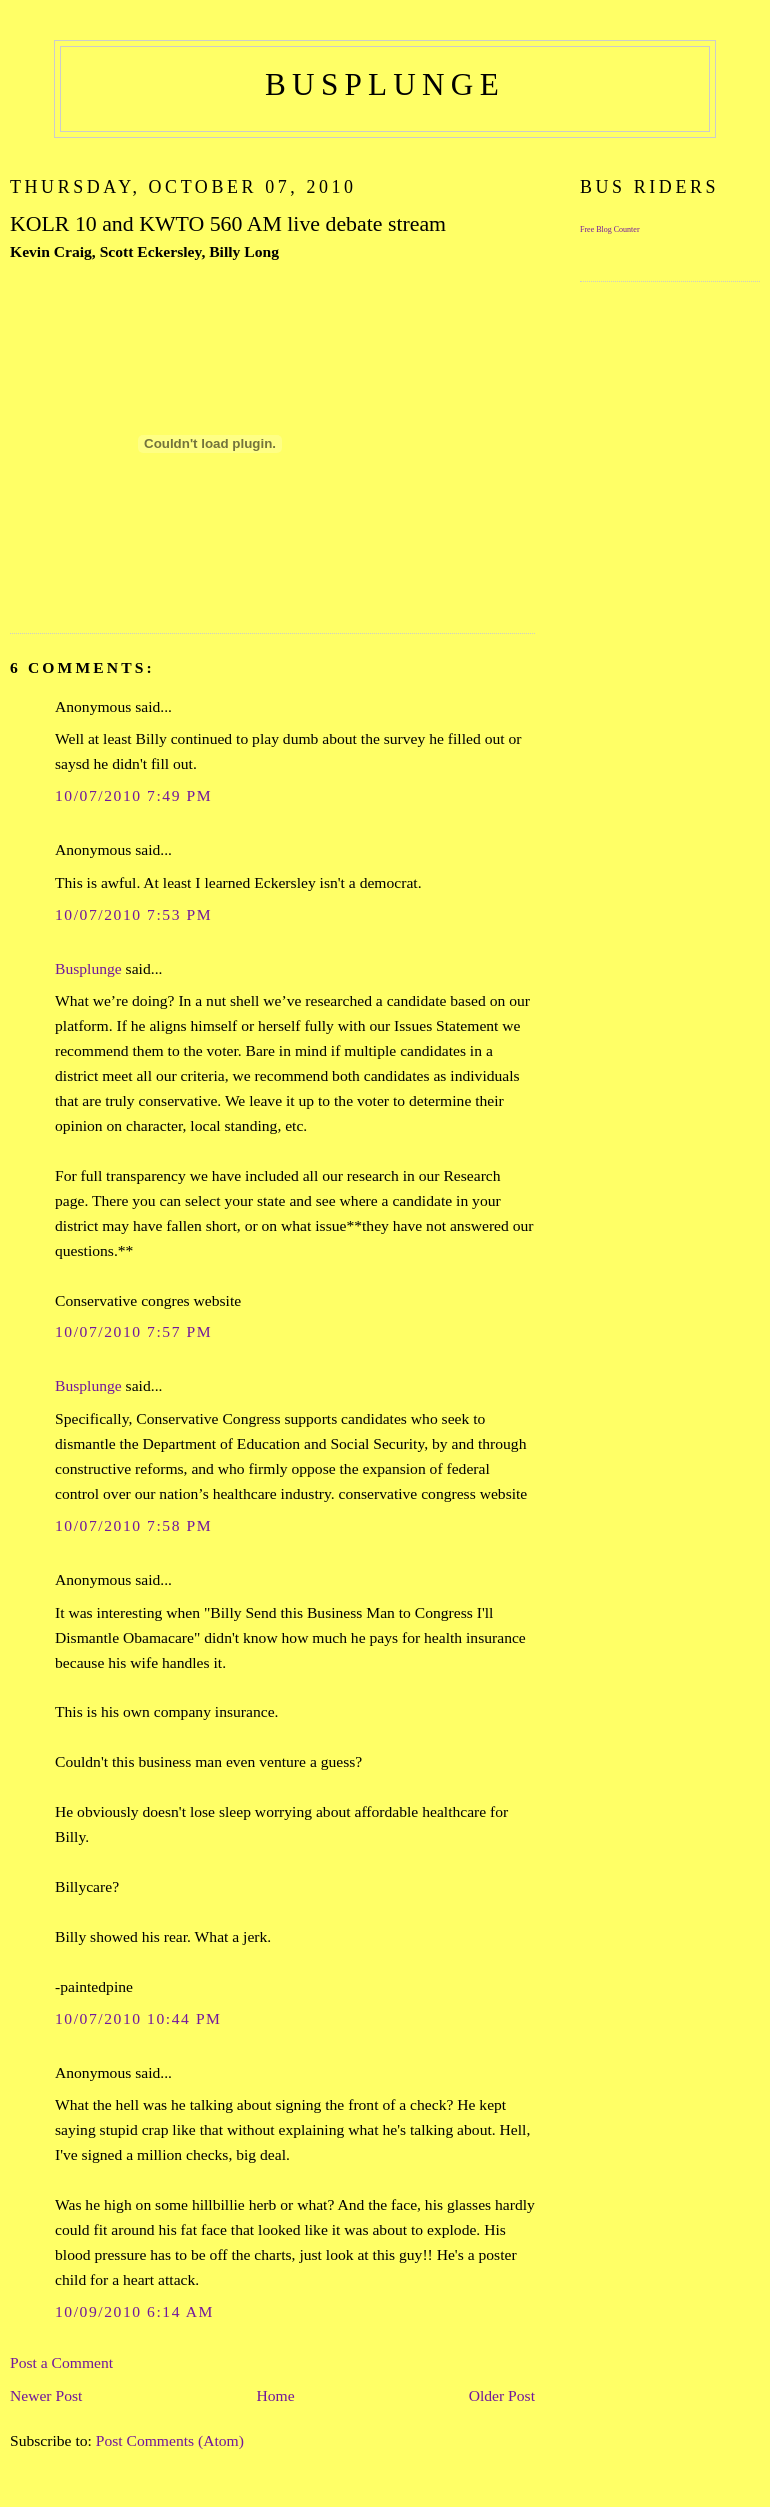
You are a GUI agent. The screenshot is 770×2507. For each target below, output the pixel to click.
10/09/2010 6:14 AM (134, 2311)
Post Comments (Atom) (170, 2440)
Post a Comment (61, 2362)
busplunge (385, 84)
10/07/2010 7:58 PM (133, 1525)
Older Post (502, 2395)
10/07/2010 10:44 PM (138, 2018)
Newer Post (46, 2395)
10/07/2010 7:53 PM (133, 914)
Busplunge (88, 968)
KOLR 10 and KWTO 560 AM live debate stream (228, 224)
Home (275, 2395)
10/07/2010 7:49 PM (133, 795)
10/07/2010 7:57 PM (133, 1331)
